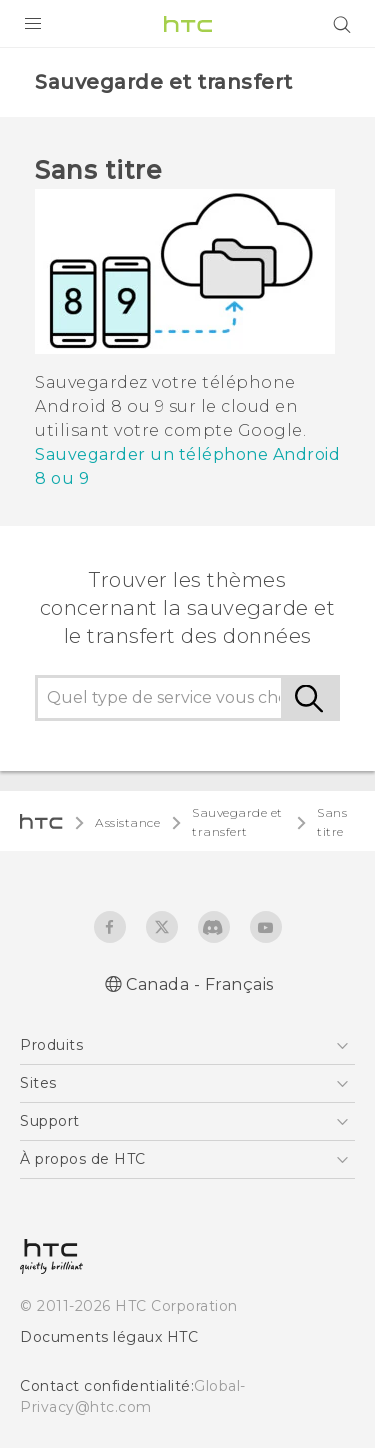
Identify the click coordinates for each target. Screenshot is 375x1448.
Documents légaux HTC (109, 1337)
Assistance (127, 822)
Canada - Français (200, 984)
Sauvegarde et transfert (237, 821)
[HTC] (188, 24)
